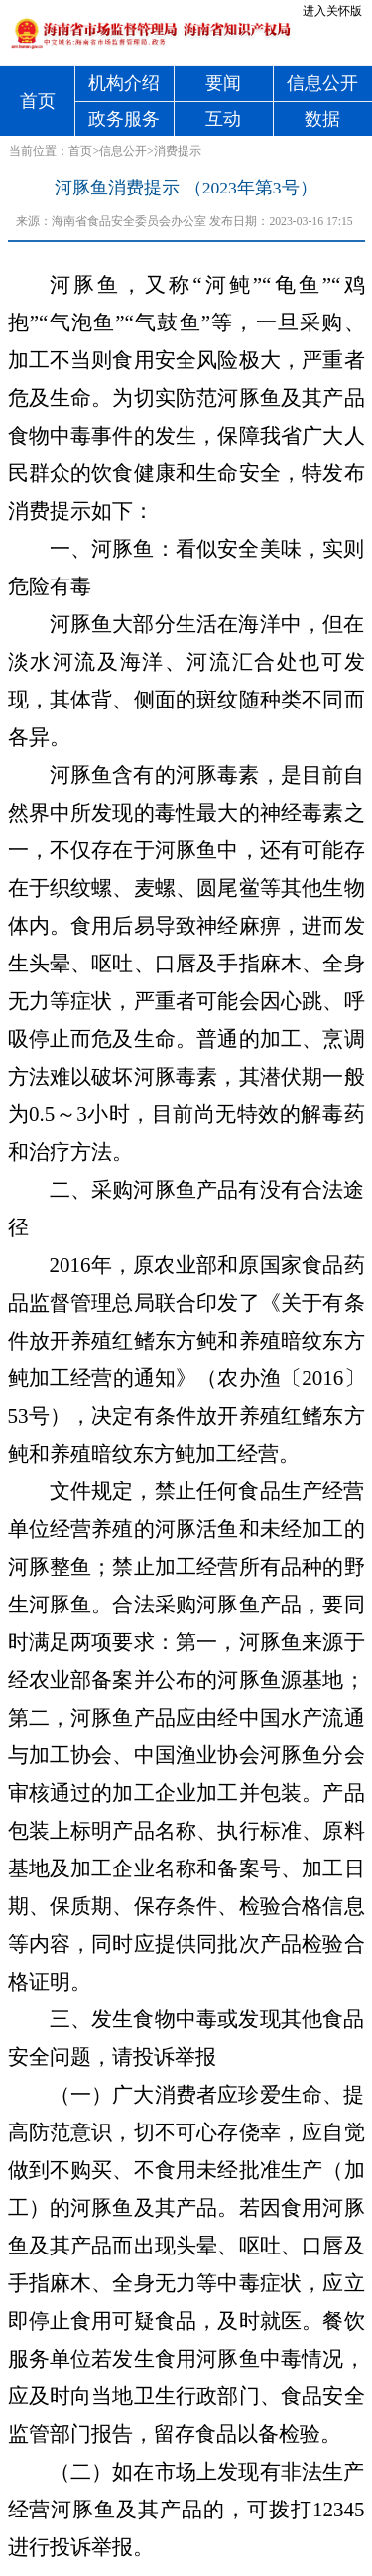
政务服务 (124, 119)
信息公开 (322, 83)
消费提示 (177, 151)
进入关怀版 (332, 11)
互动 (223, 119)
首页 (38, 101)
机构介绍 (124, 83)
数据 (322, 119)
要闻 (223, 83)
